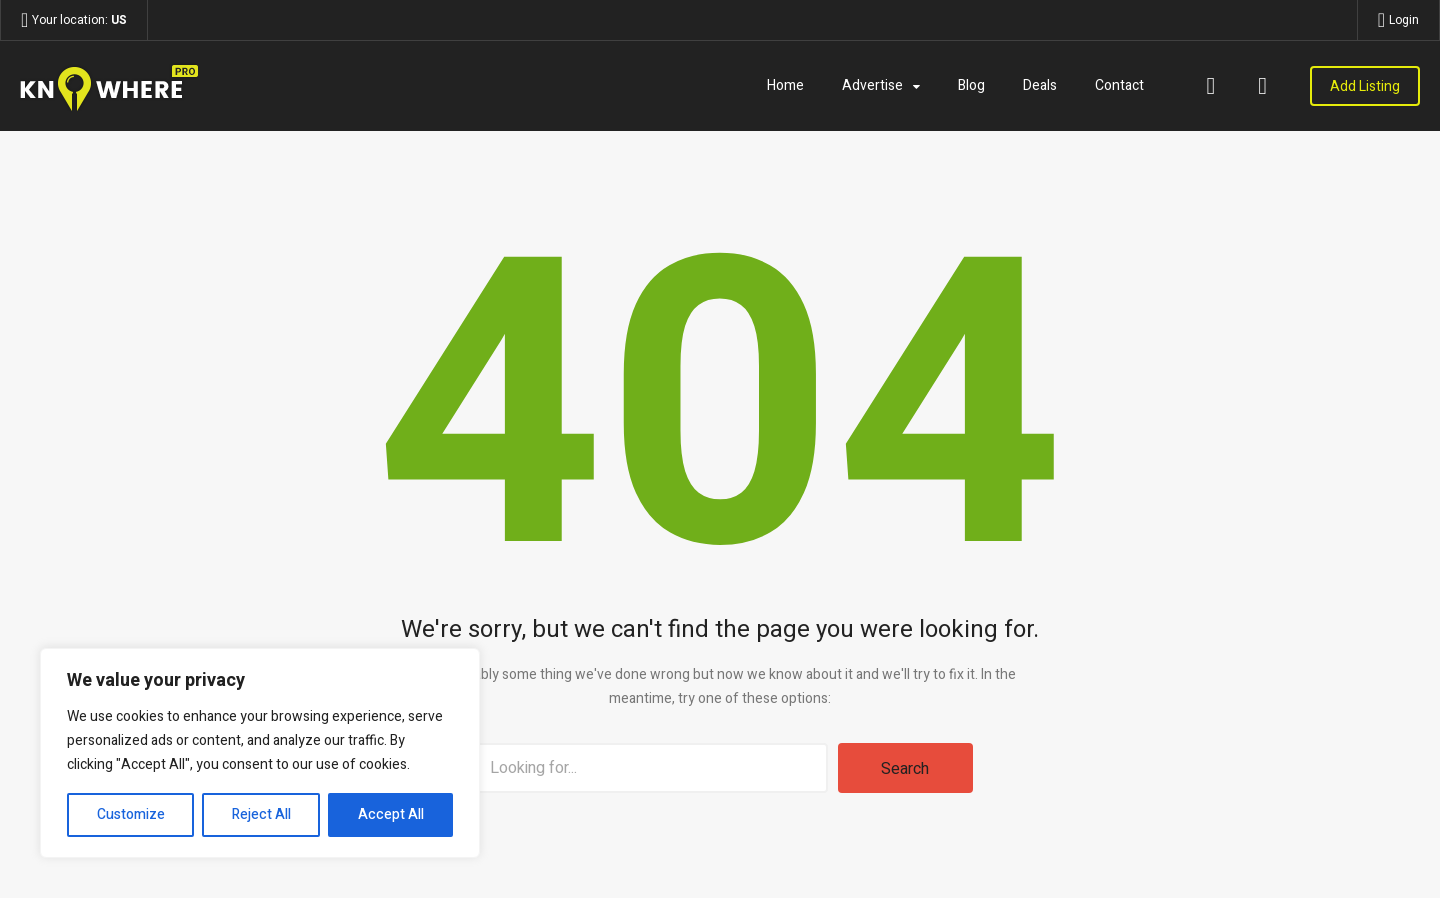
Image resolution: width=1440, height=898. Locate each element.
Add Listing (1365, 86)
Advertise (872, 85)
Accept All (391, 814)
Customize (131, 814)
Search (905, 769)
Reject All (261, 814)
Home (785, 85)
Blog (971, 85)
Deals (1040, 85)
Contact (1119, 85)
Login (1404, 20)
